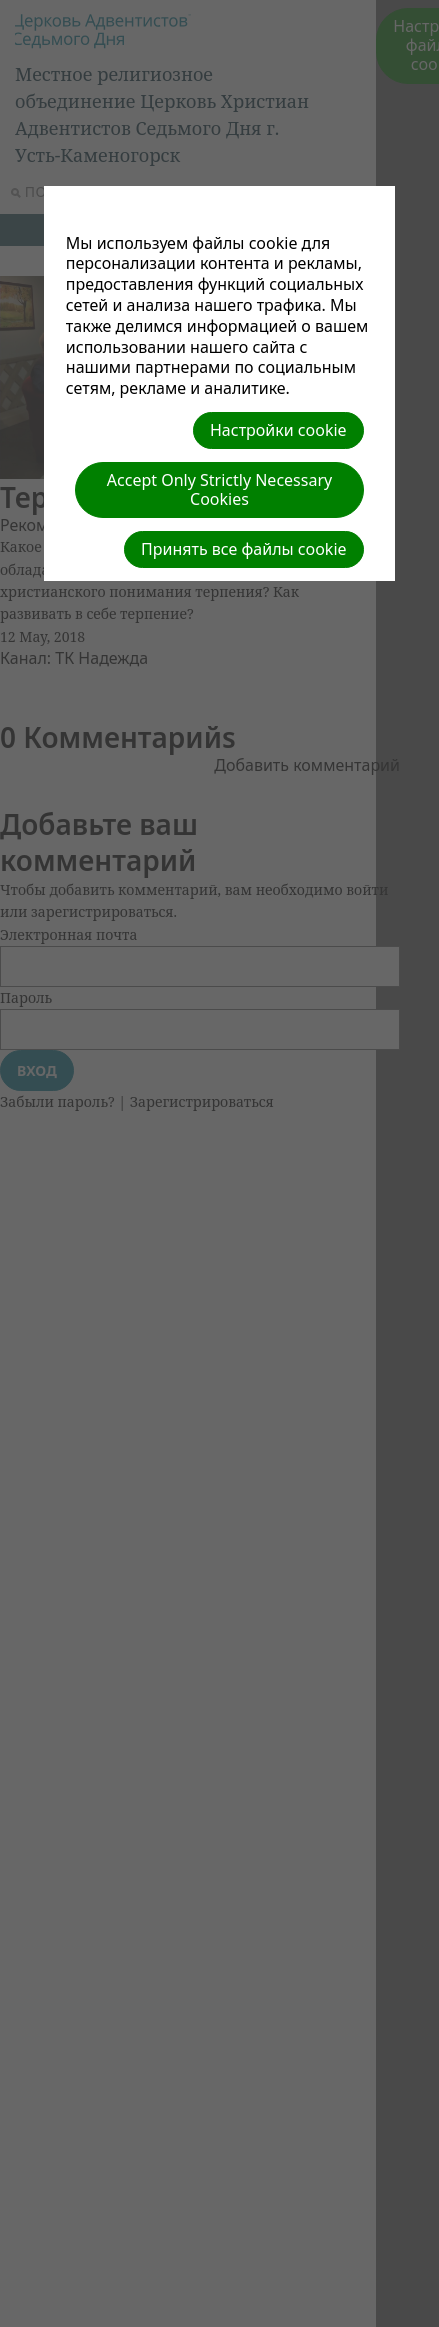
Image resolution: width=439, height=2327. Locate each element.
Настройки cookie (278, 430)
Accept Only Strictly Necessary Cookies (219, 489)
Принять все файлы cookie (244, 549)
